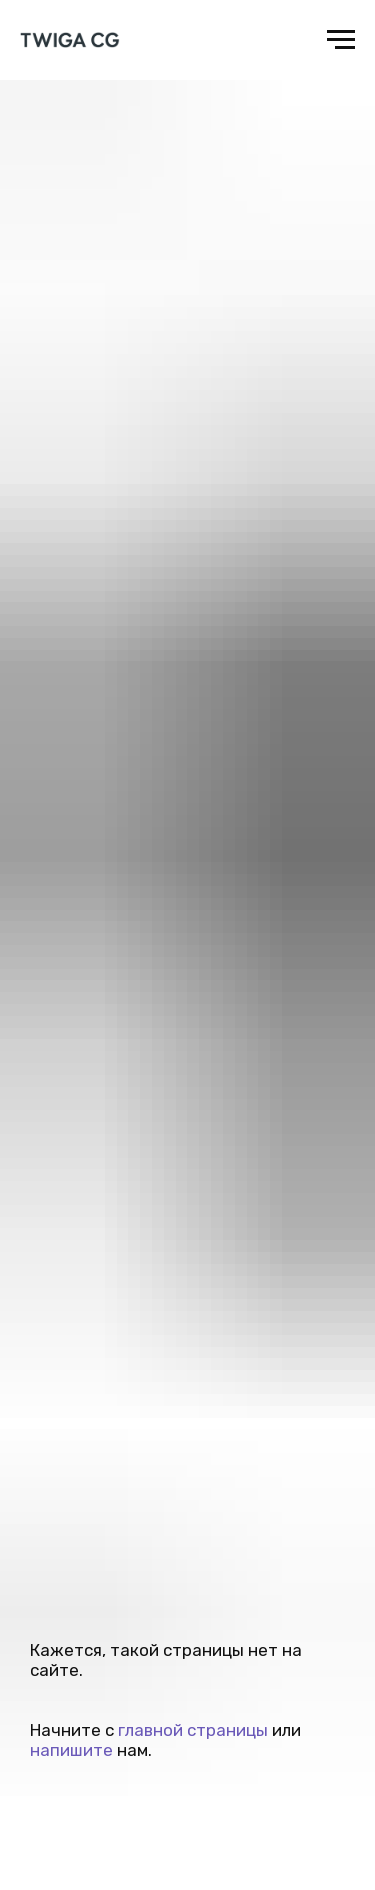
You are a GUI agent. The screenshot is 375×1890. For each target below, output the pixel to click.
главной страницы (193, 1730)
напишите (71, 1750)
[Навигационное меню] (341, 40)
